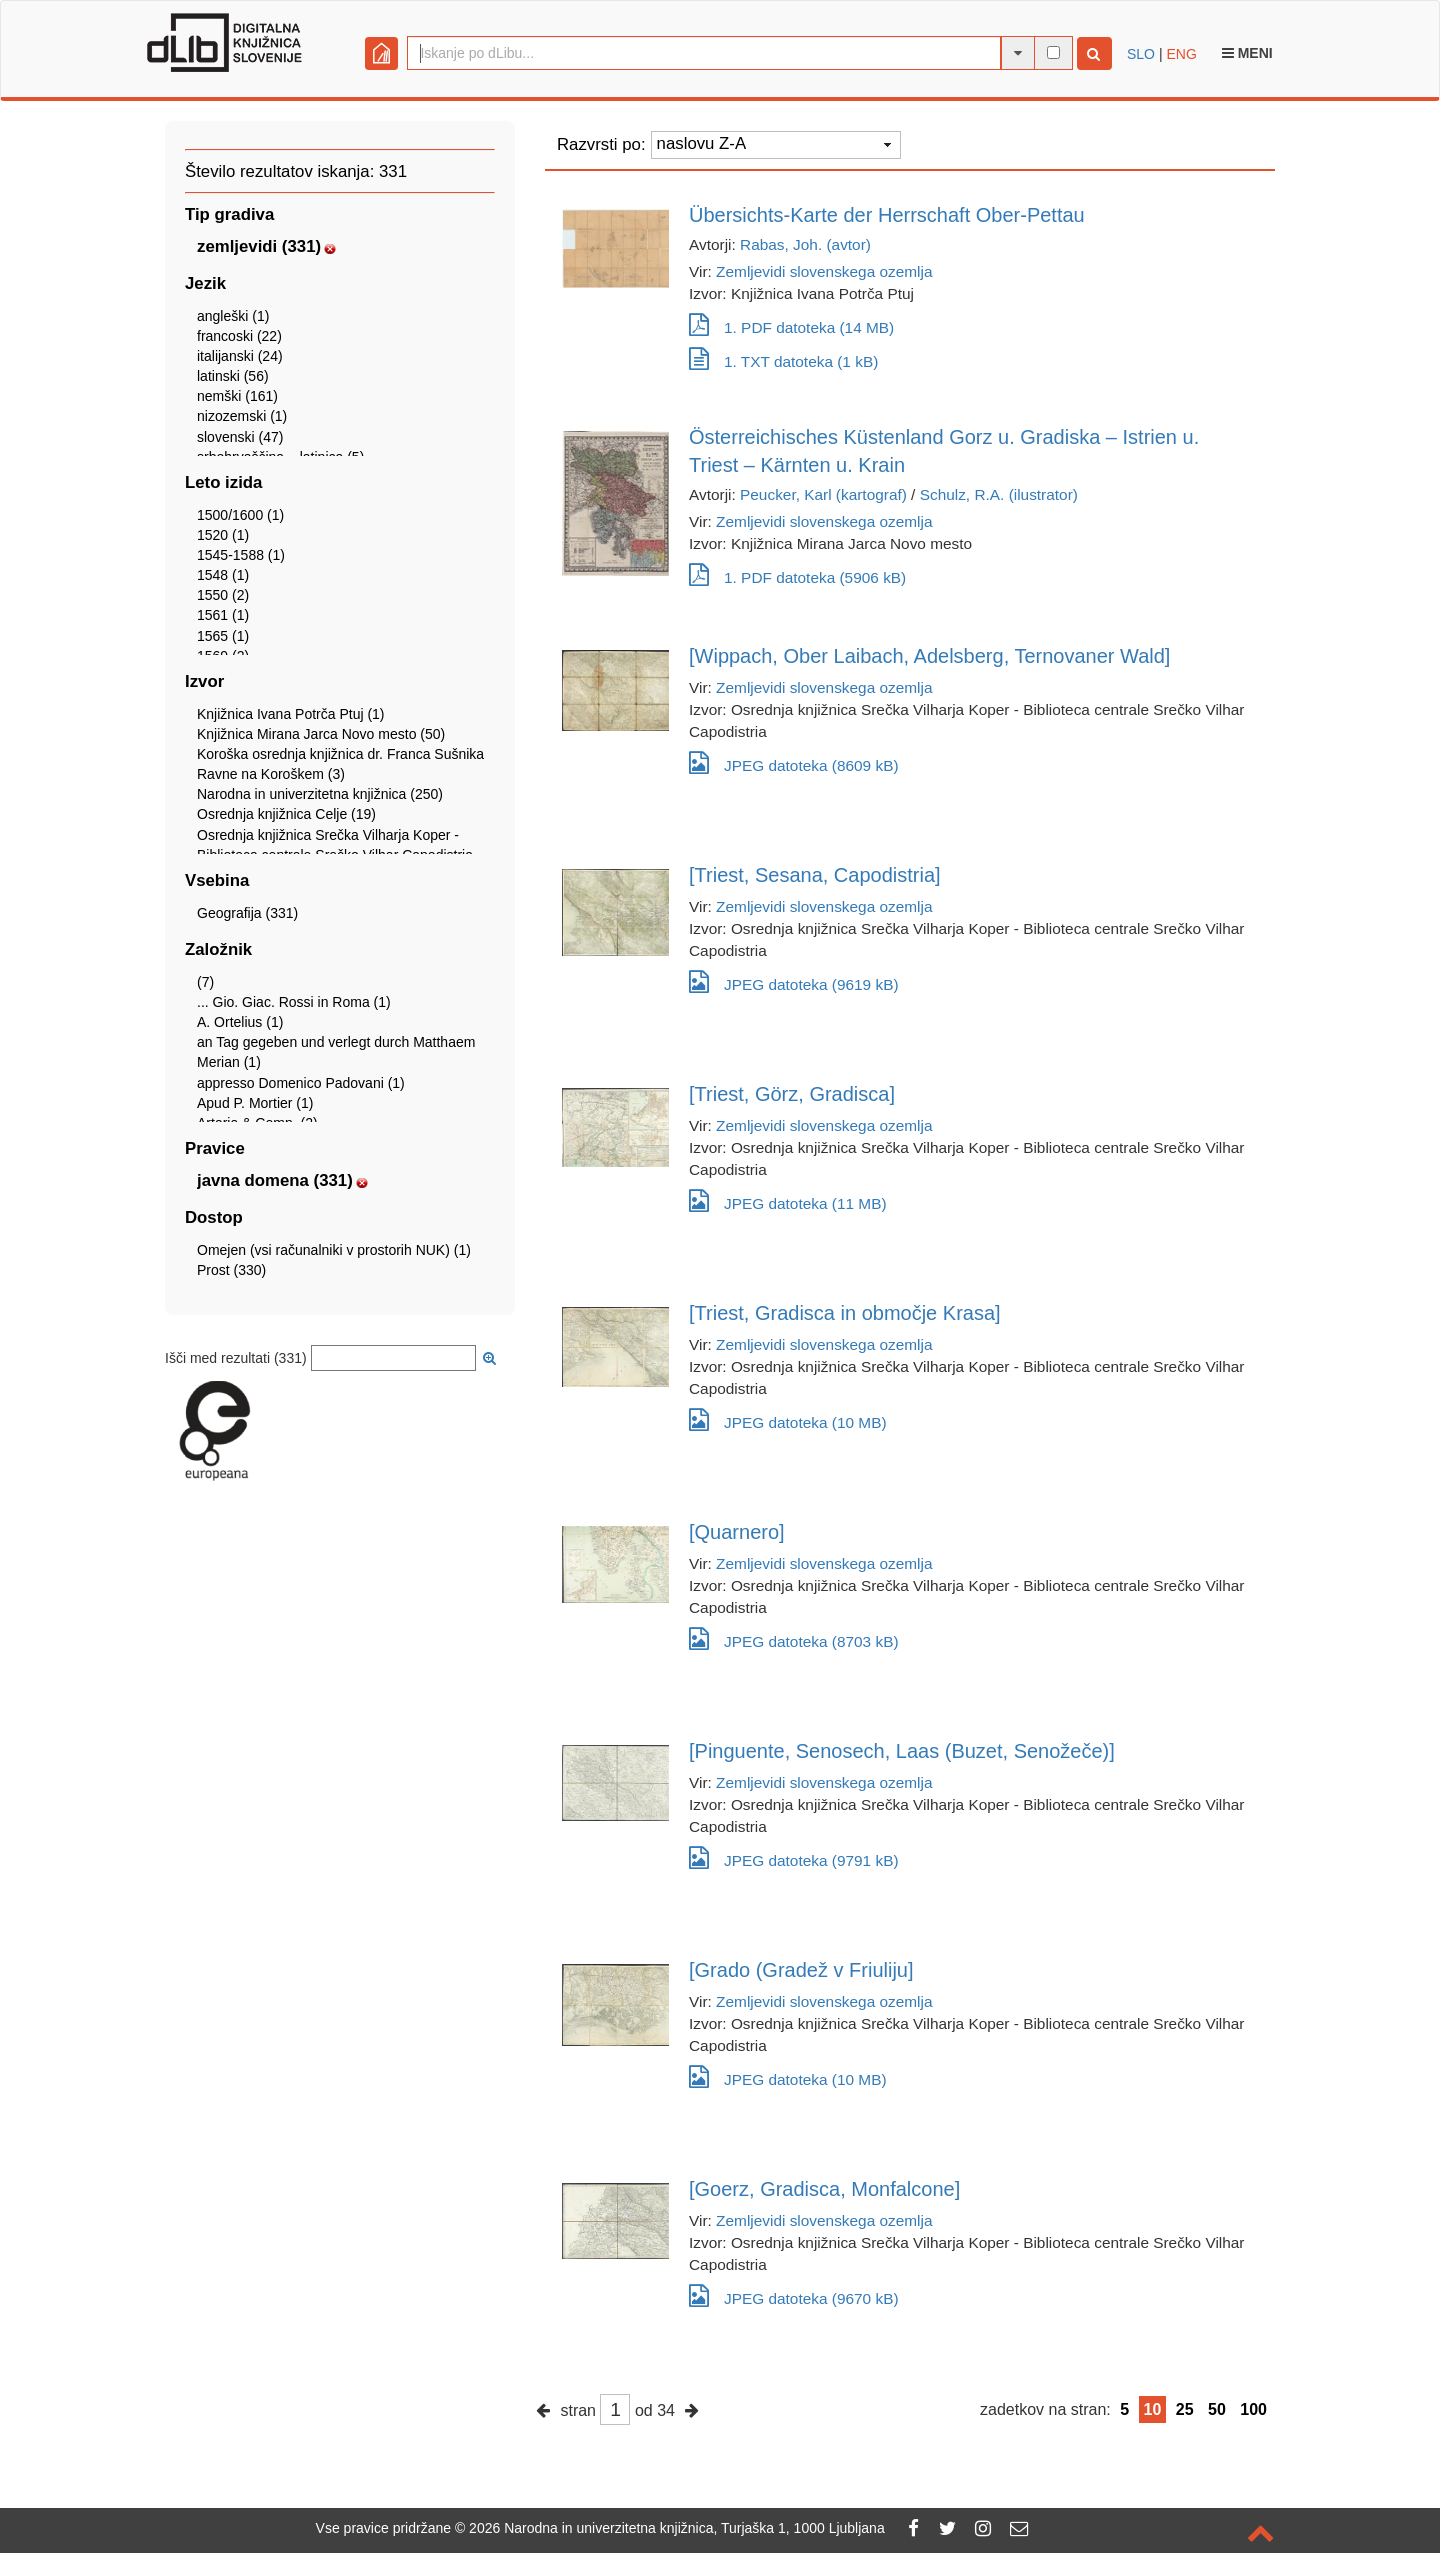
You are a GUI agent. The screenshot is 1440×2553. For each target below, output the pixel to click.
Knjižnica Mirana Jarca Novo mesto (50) (321, 734)
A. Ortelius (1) (240, 1022)
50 (1217, 2409)
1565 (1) (223, 636)
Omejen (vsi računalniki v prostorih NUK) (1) (334, 1250)
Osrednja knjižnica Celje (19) (286, 814)
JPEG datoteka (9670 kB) (794, 2295)
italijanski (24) (240, 356)
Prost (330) (231, 1270)
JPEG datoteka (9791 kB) (794, 1857)
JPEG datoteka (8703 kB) (794, 1638)
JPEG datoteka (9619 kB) (794, 981)
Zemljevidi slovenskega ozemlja (824, 271)
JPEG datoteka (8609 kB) (794, 762)
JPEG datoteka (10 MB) (788, 1419)
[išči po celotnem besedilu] (1053, 52)
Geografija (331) (247, 913)
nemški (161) (237, 396)
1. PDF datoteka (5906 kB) (797, 577)
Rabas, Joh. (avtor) (805, 244)
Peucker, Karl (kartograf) (823, 494)
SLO (1141, 54)
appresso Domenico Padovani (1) (301, 1083)
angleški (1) (233, 316)
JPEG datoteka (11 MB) (788, 1200)
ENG (1181, 54)
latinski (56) (233, 376)
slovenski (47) (240, 437)
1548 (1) (223, 575)
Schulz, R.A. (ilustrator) (999, 494)
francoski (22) (239, 336)
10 (1153, 2409)
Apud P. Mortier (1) (255, 1103)
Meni (1247, 53)
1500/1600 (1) (240, 515)
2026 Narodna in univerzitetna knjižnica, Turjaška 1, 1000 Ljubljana (677, 2528)
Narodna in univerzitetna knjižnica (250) (320, 794)
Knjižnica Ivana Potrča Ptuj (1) (291, 714)
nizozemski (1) (242, 416)
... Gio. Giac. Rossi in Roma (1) (294, 1002)
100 (1253, 2409)
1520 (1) (223, 535)
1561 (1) (223, 615)
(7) (205, 982)
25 (1185, 2409)
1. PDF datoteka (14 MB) (791, 327)
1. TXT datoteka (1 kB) (783, 361)
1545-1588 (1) (241, 555)
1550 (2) (223, 595)
